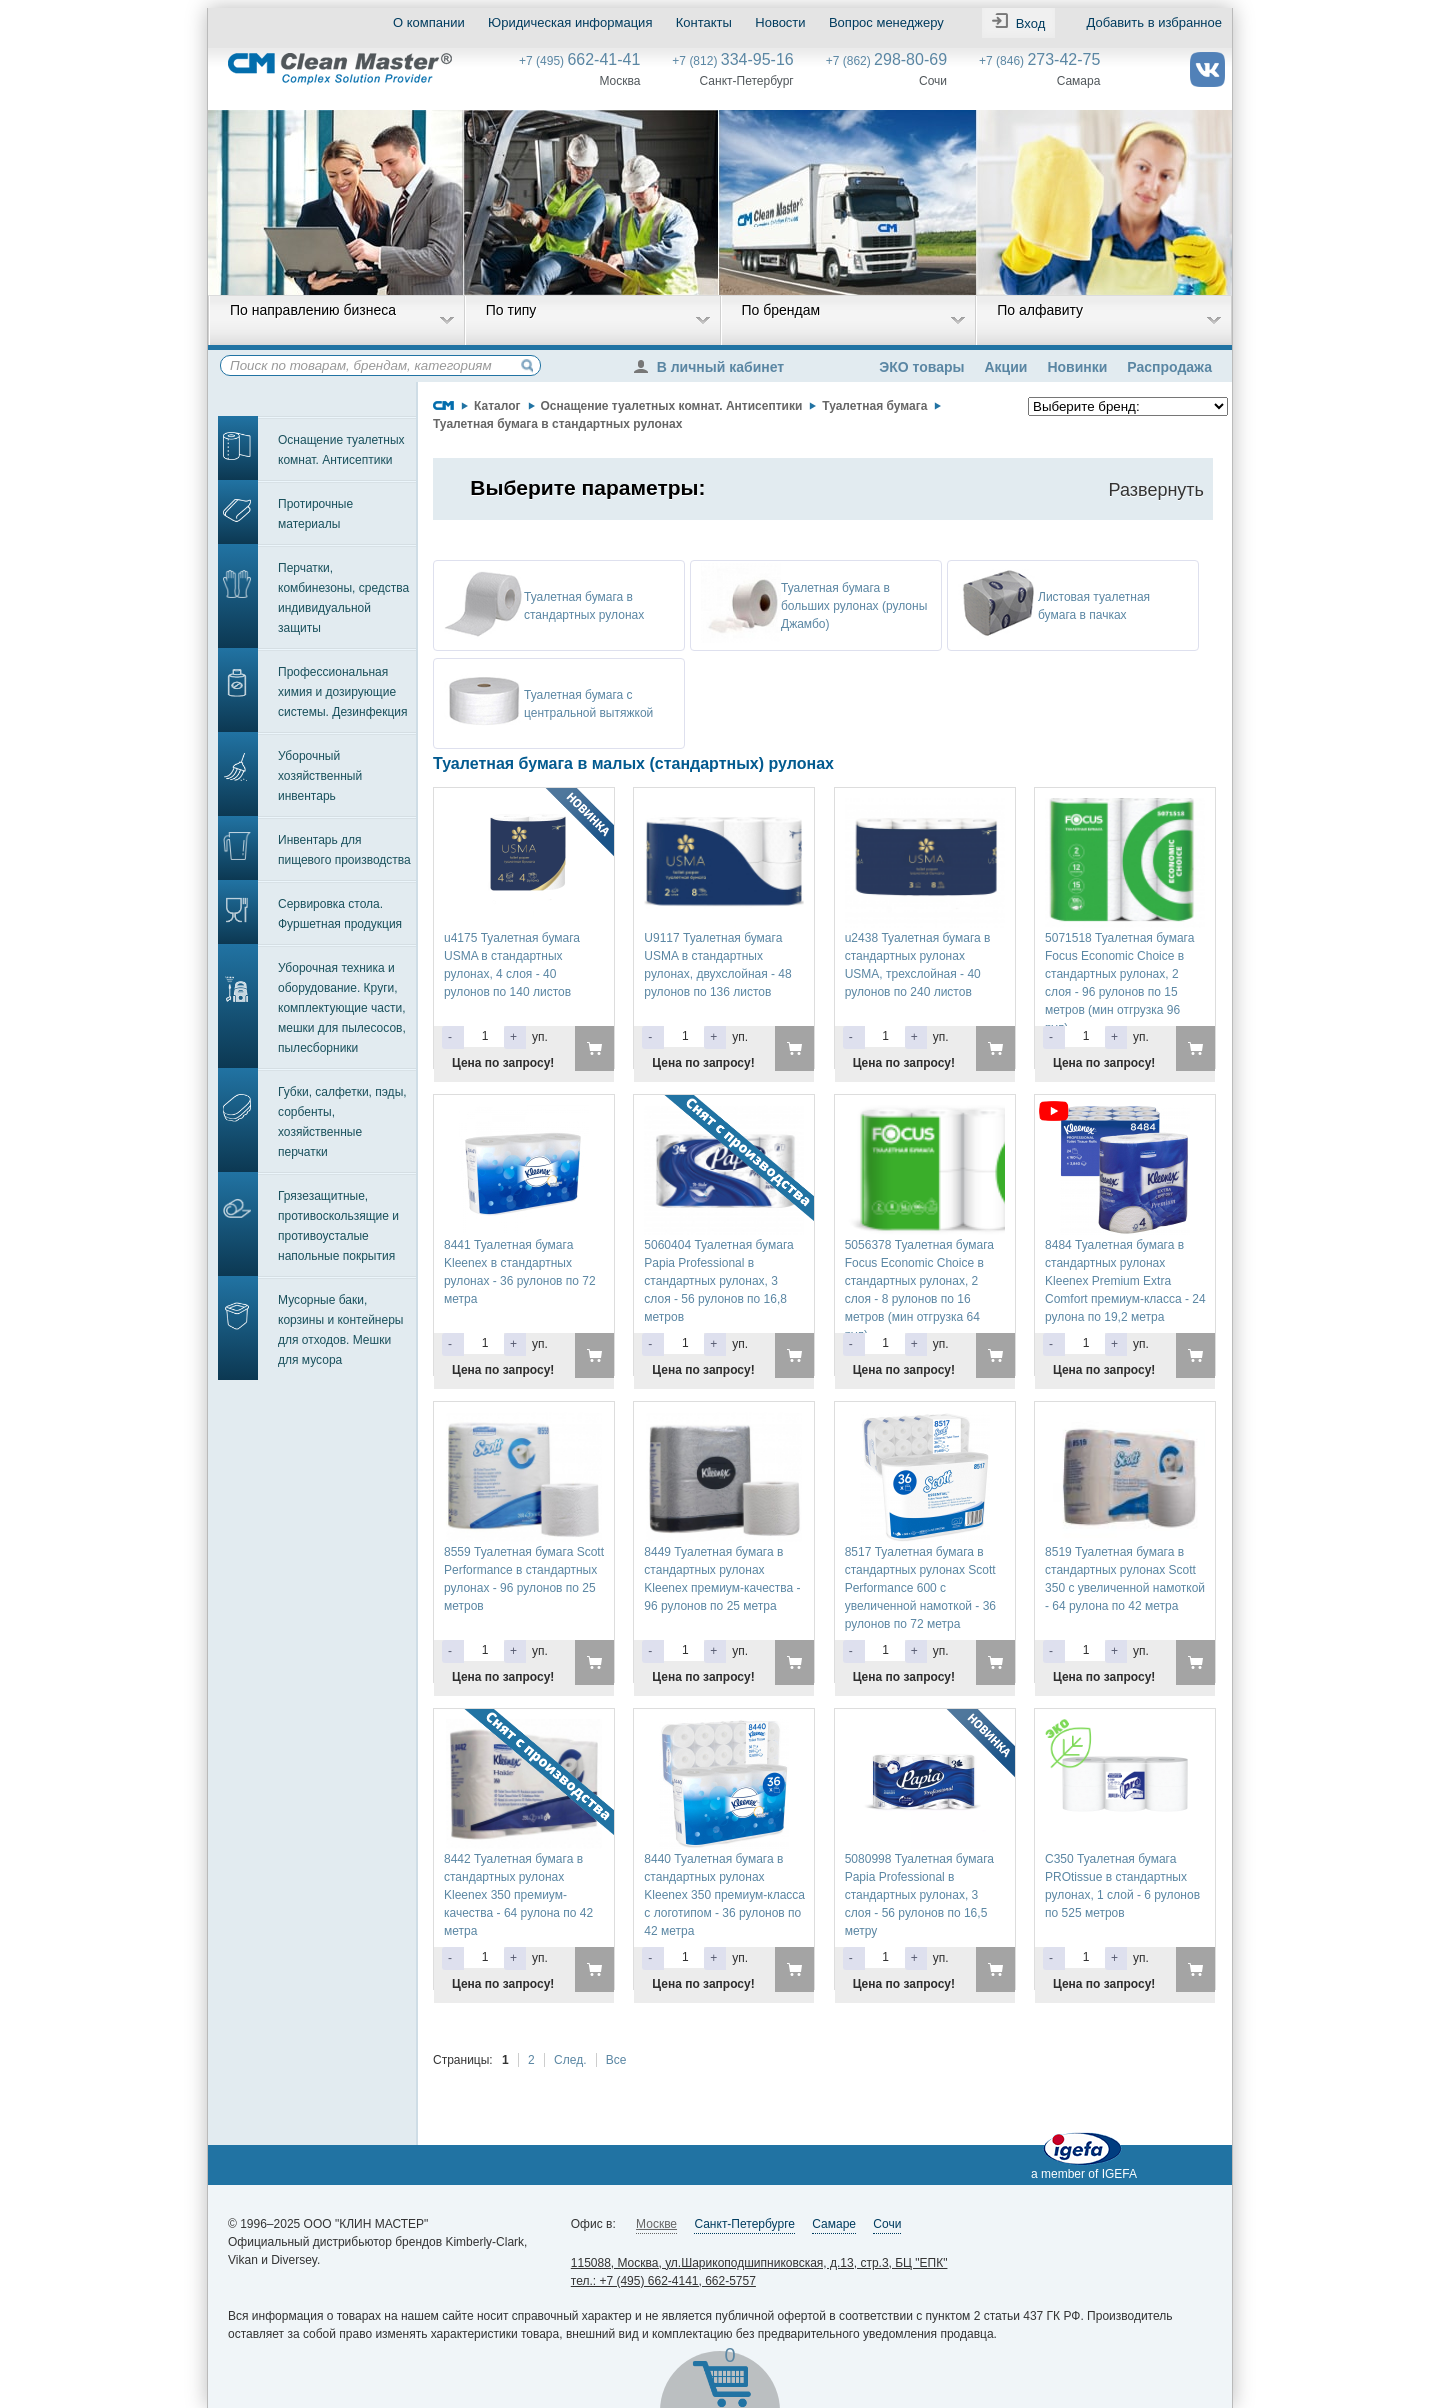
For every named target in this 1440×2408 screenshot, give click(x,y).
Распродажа (1169, 367)
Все (616, 2060)
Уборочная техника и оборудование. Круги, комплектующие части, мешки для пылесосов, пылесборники (342, 1008)
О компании (429, 22)
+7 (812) (732, 61)
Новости (780, 22)
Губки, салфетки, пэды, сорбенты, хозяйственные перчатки (342, 1122)
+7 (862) (886, 61)
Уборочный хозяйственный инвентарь (320, 776)
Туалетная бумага (874, 406)
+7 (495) (579, 61)
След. (570, 2060)
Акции (1005, 367)
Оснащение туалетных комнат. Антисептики (341, 450)
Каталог (497, 406)
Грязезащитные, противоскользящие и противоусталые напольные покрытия (338, 1226)
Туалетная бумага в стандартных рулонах (557, 424)
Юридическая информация (570, 22)
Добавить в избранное (1154, 22)
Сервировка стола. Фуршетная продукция (340, 914)
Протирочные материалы (315, 514)
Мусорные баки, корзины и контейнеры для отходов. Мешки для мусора (340, 1330)
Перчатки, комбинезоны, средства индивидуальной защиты (343, 598)
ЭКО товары (921, 367)
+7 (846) (1039, 61)
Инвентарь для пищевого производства (344, 850)
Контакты (704, 22)
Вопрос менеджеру (886, 22)
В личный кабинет (714, 367)
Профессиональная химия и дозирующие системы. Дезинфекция (343, 692)
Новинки (1077, 367)
